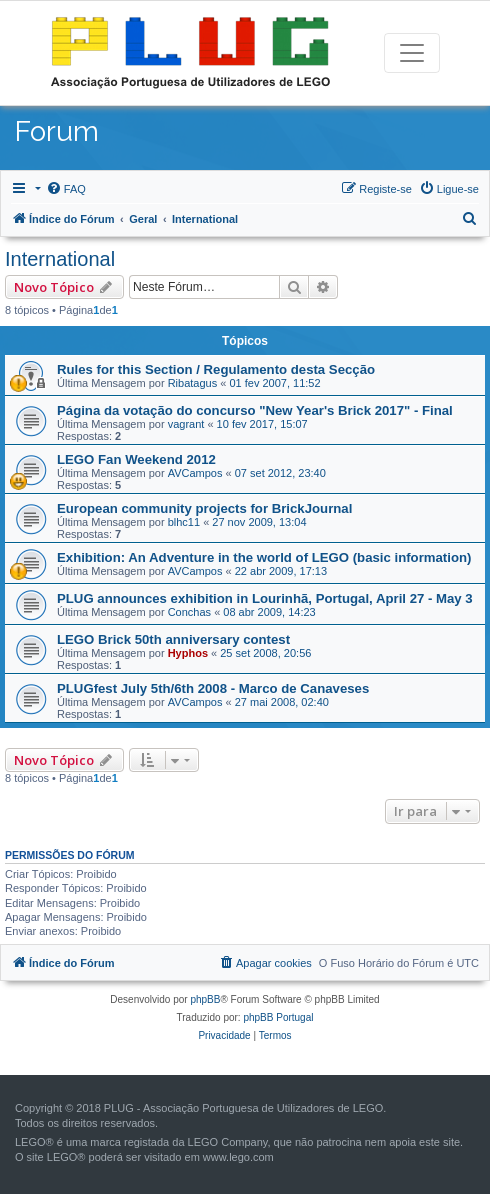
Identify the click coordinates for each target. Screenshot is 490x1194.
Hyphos (188, 653)
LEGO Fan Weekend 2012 (136, 459)
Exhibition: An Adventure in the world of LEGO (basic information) (264, 557)
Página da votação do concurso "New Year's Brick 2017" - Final (255, 410)
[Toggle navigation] (412, 53)
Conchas (189, 612)
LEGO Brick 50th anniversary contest (173, 639)
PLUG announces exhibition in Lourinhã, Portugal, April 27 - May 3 (265, 598)
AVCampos (195, 473)
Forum (57, 131)
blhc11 (184, 522)
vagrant (186, 424)
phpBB (205, 999)
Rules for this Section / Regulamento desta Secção (216, 369)
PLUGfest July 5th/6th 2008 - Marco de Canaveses (213, 688)
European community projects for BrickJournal (204, 508)
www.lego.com (238, 1157)
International (60, 259)
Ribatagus (193, 383)
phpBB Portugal (278, 1017)
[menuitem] (66, 189)
